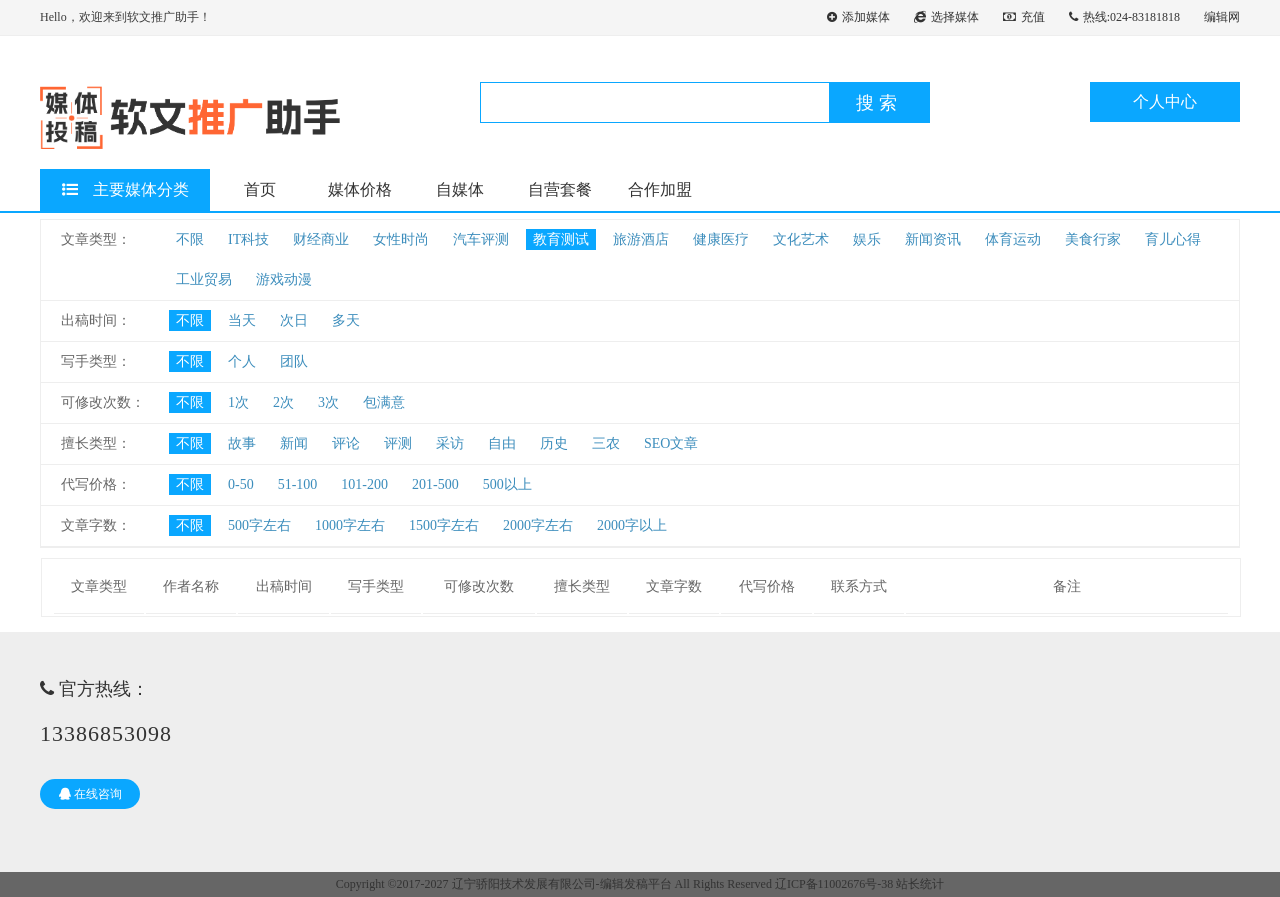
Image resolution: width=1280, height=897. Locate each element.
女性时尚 (401, 239)
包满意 (384, 402)
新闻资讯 (933, 239)
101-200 (364, 484)
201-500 (435, 484)
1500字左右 (444, 525)
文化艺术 (801, 239)
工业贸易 (204, 279)
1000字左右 (350, 525)
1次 (238, 402)
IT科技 (248, 239)
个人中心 (1165, 101)
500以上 (507, 484)
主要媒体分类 (125, 189)
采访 (450, 443)
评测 (398, 443)
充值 (1024, 17)
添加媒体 (858, 17)
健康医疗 (721, 239)
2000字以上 (632, 525)
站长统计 (920, 884)
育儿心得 (1173, 239)
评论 (346, 443)
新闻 (294, 443)
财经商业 (321, 239)
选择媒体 (946, 17)
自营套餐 (560, 189)
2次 (283, 402)
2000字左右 (538, 525)
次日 (294, 320)
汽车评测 (481, 239)
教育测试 (561, 239)
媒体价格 (360, 189)
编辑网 (1222, 17)
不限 (190, 239)
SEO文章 (671, 443)
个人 (242, 361)
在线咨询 (90, 794)
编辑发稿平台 (636, 884)
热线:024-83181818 (1124, 17)
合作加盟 (660, 189)
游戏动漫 (284, 279)
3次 (328, 402)
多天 (346, 320)
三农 (606, 443)
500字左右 (259, 525)
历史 (554, 443)
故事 (242, 443)
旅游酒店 (641, 239)
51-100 (298, 484)
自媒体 (460, 189)
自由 (502, 443)
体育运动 (1013, 239)
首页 (260, 189)
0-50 (241, 484)
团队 (294, 361)
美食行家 (1093, 239)
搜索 (879, 103)
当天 (242, 320)
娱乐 (867, 239)
